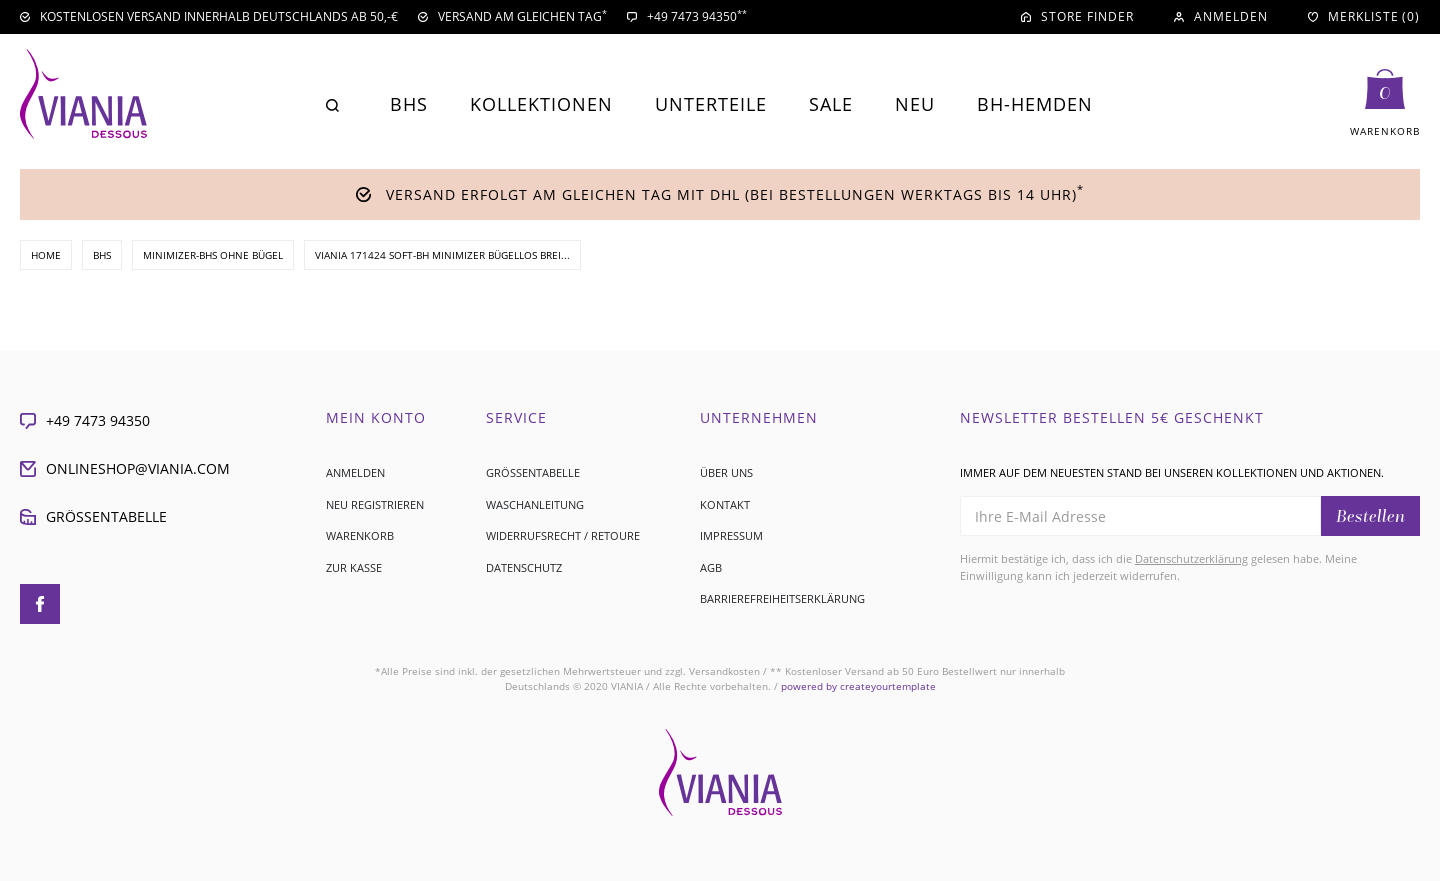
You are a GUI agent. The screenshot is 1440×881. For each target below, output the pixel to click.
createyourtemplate (858, 686)
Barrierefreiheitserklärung (782, 598)
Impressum (731, 535)
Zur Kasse (354, 567)
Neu (915, 104)
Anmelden (355, 472)
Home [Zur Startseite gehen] (46, 255)
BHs (409, 104)
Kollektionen (541, 104)
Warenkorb (360, 535)
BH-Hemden (1035, 104)
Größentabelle (93, 516)
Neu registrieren (375, 504)
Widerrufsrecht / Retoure (563, 535)
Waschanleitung (535, 504)
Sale (831, 104)
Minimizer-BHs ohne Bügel (213, 255)
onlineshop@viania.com (125, 468)
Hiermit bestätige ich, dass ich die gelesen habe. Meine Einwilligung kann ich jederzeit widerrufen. (1158, 567)
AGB (711, 567)
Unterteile (711, 104)
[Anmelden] (1221, 17)
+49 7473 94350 (85, 420)
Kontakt (725, 504)
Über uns (726, 472)
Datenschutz (524, 567)
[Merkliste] (1364, 17)
